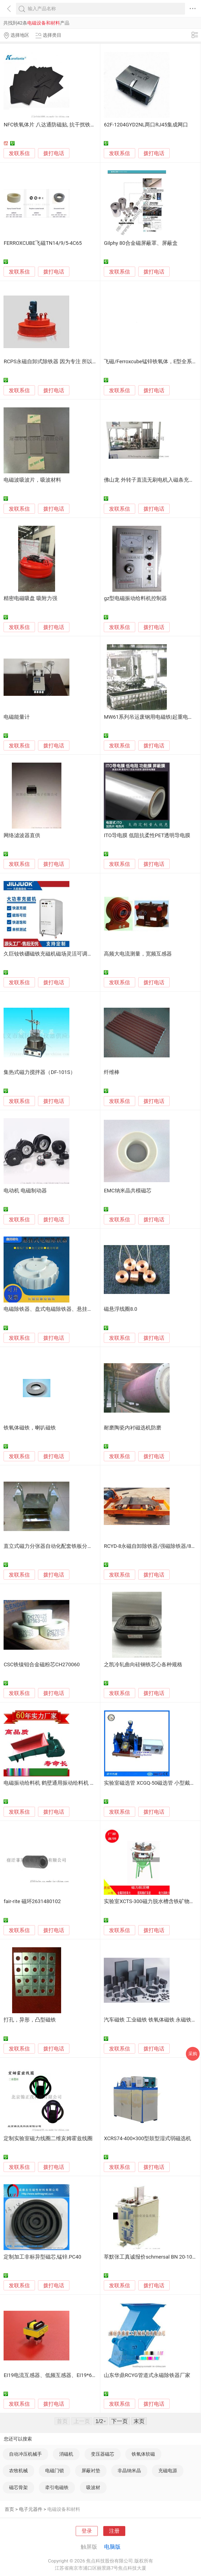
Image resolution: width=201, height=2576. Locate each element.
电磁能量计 (17, 717)
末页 (139, 2421)
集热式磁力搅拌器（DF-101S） (39, 1072)
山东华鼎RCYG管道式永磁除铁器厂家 (147, 2375)
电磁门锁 (54, 2470)
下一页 (119, 2421)
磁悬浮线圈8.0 (120, 1309)
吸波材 (93, 2487)
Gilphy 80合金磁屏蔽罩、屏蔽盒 (140, 243)
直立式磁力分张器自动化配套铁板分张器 (51, 1546)
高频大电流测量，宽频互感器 (138, 954)
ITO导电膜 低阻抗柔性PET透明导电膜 (147, 835)
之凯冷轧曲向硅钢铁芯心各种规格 (143, 1665)
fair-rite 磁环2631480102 (32, 1901)
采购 (192, 2053)
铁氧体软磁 (143, 2454)
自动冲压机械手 (25, 2454)
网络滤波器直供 (22, 835)
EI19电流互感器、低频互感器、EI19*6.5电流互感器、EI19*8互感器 (81, 2375)
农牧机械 (18, 2470)
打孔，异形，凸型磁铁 (30, 2020)
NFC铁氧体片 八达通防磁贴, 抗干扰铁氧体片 (55, 125)
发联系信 (19, 153)
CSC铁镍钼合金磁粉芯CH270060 (42, 1665)
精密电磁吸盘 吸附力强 (30, 598)
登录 (87, 2531)
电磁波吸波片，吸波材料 (32, 480)
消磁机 (66, 2454)
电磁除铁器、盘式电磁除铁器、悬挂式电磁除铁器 (61, 1309)
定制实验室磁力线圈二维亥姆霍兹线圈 (48, 2138)
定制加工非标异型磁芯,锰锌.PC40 (42, 2257)
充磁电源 (167, 2470)
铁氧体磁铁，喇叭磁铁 (30, 1428)
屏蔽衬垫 (91, 2470)
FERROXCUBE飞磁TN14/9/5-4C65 (43, 243)
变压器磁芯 (102, 2454)
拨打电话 (53, 153)
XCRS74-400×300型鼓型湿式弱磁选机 (147, 2138)
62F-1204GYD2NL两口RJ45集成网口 (146, 125)
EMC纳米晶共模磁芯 (127, 1191)
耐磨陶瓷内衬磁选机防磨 (132, 1428)
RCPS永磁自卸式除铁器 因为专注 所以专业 (53, 362)
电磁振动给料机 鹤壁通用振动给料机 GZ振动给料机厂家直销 (73, 1783)
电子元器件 (30, 2509)
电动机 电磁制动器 (25, 1191)
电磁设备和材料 (63, 2509)
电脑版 (112, 2546)
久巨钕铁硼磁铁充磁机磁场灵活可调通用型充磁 (58, 954)
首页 (9, 2509)
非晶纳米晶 (129, 2470)
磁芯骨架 (18, 2487)
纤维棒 (111, 1072)
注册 (114, 2531)
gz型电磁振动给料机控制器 (135, 598)
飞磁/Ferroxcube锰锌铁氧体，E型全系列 (150, 362)
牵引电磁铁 (57, 2487)
